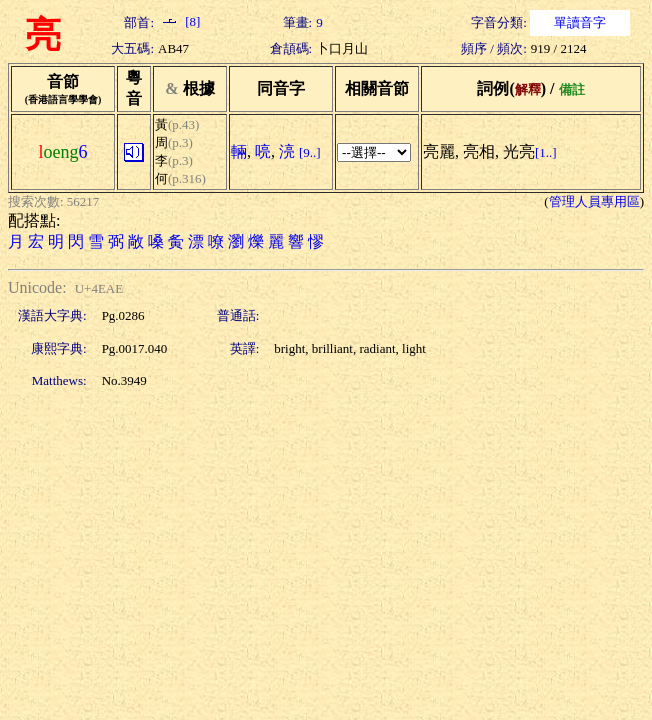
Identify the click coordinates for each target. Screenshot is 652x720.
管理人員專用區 (594, 201)
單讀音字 (580, 22)
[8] (179, 21)
